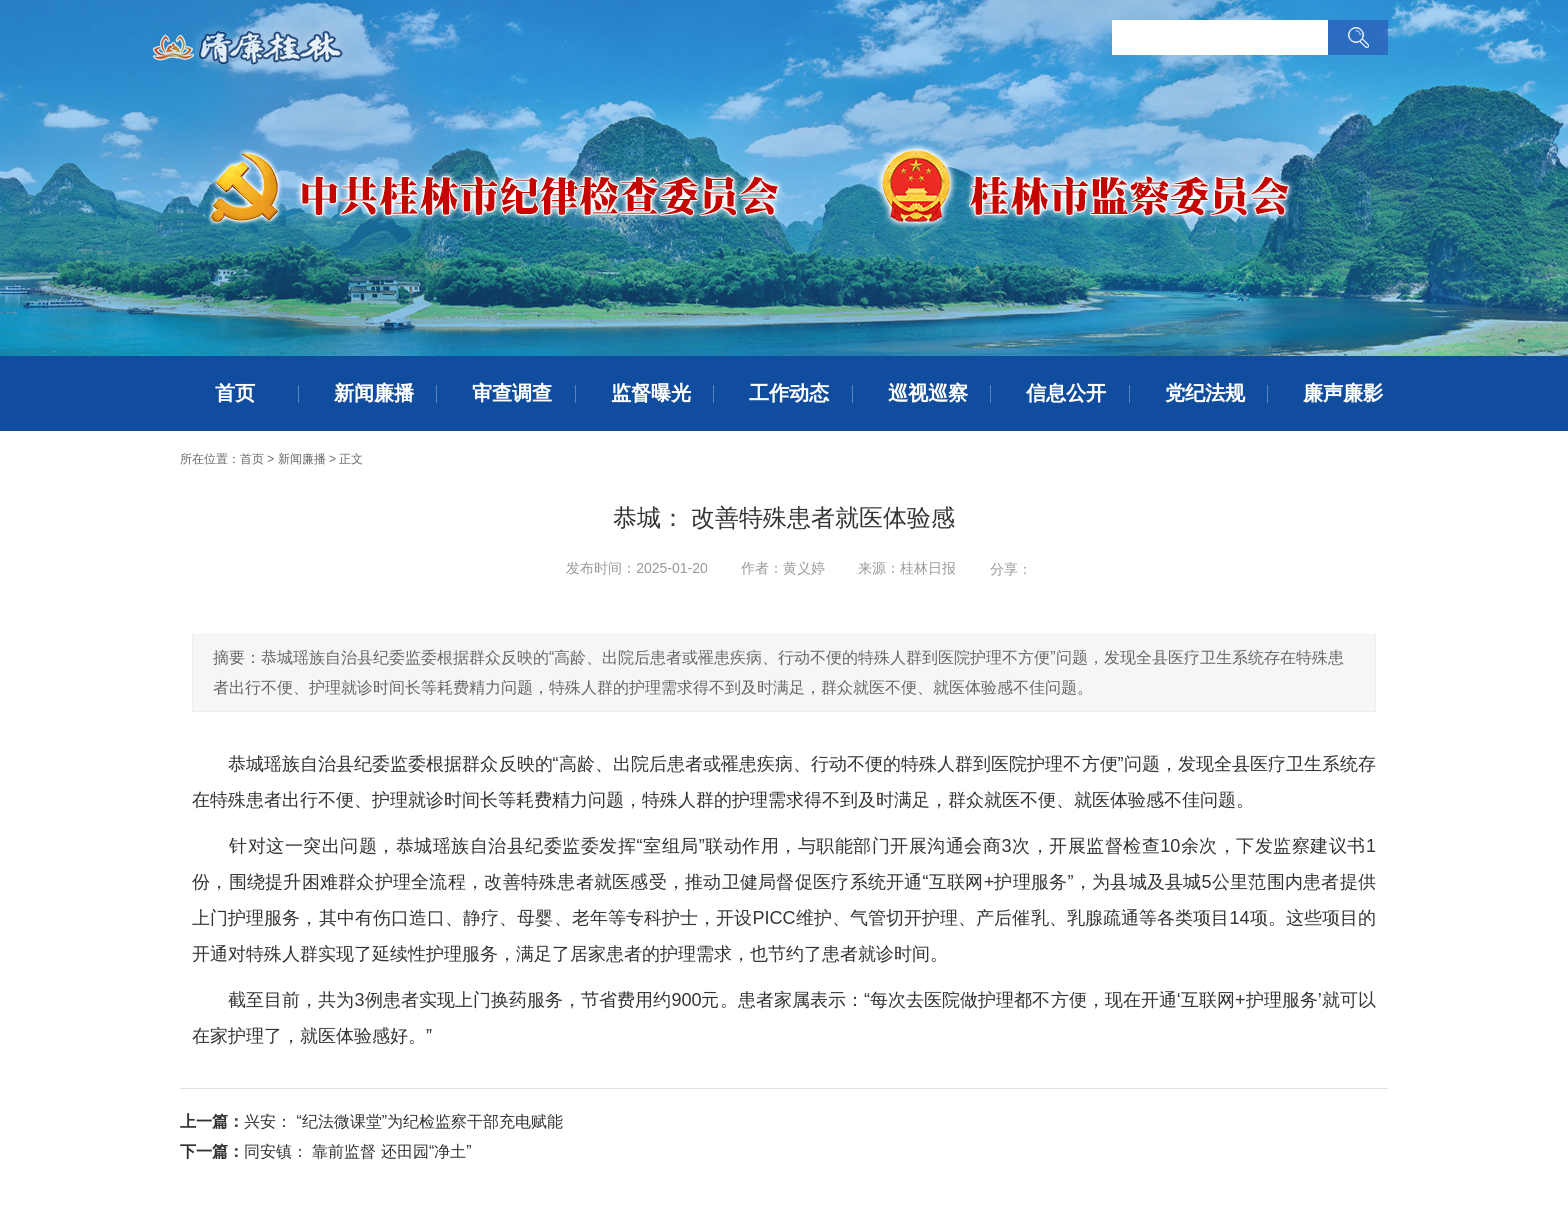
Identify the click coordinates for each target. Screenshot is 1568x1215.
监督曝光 (651, 393)
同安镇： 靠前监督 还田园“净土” (358, 1151)
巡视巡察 (928, 393)
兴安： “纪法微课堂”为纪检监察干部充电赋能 (403, 1121)
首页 (235, 393)
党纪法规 (1205, 393)
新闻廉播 (374, 393)
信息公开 (1066, 393)
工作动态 (789, 393)
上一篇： (212, 1121)
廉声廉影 (1343, 393)
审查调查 (512, 393)
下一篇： (212, 1151)
